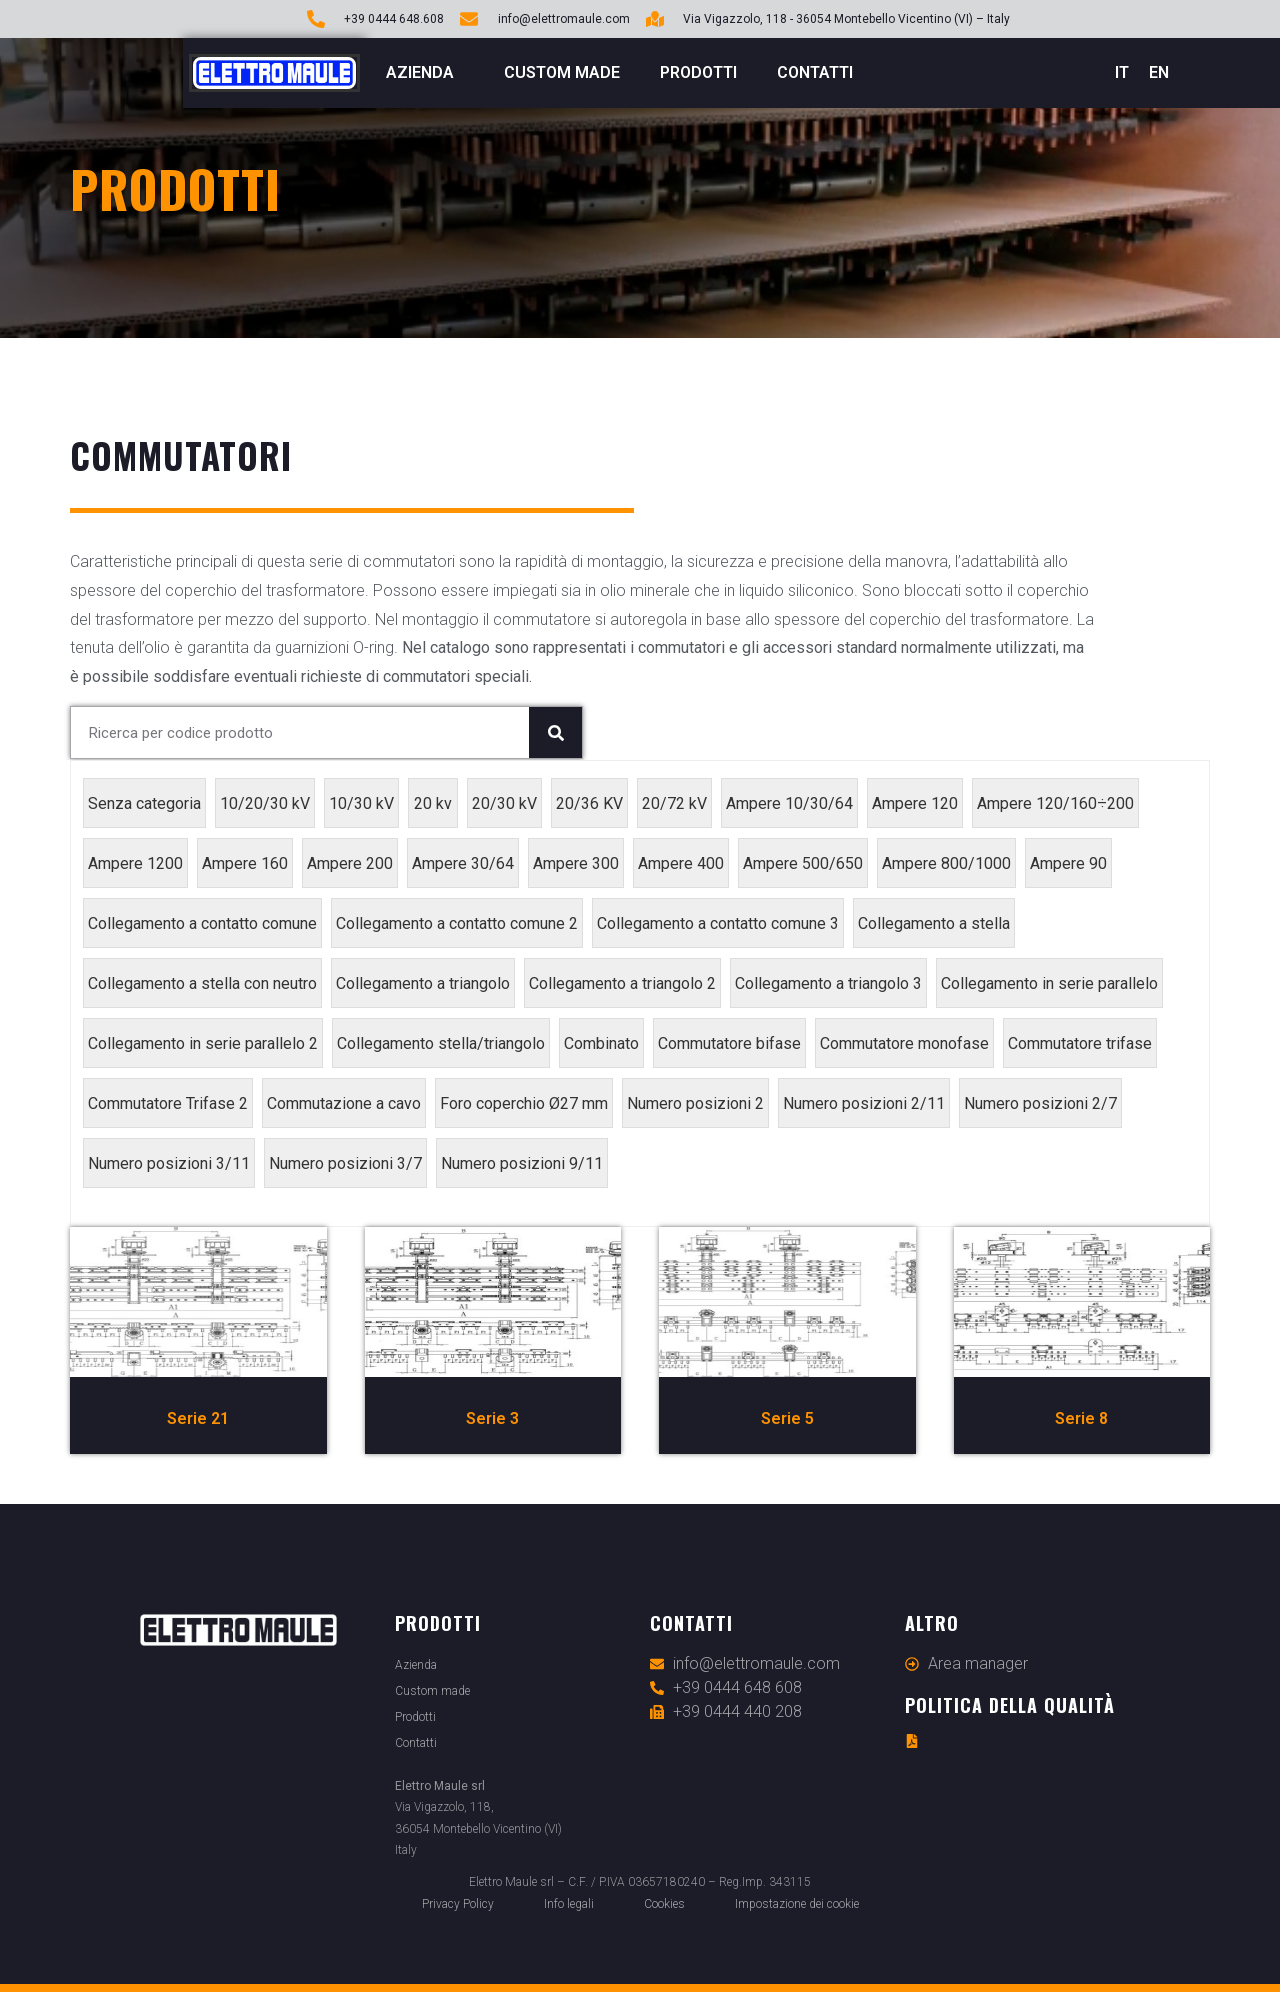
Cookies (664, 1904)
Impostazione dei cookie (797, 1904)
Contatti (815, 72)
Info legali (569, 1904)
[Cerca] (555, 732)
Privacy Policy (458, 1904)
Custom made (562, 72)
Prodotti (698, 72)
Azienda (425, 73)
